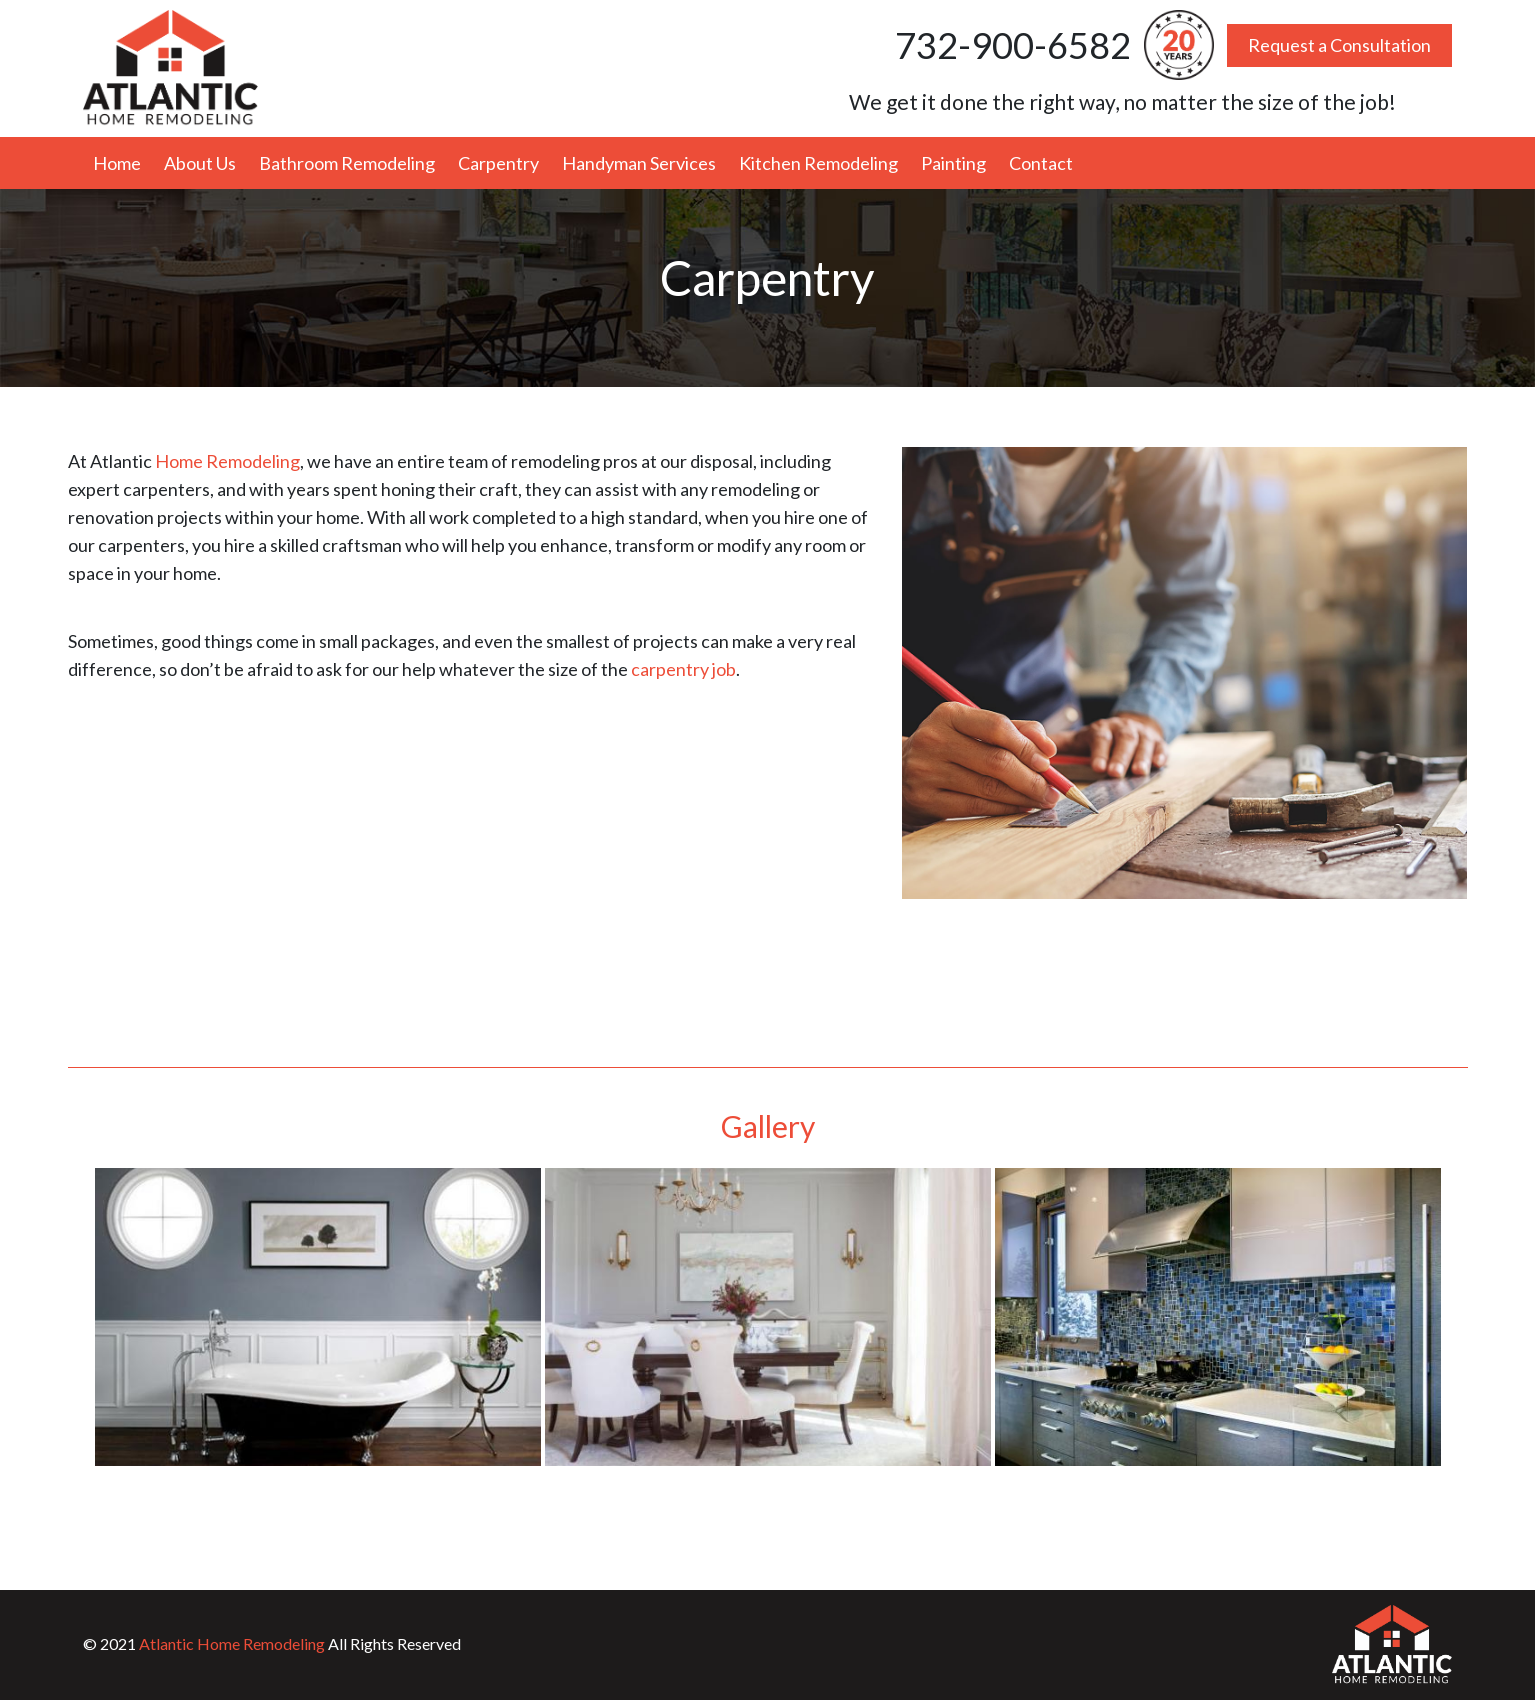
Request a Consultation (1339, 45)
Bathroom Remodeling (347, 163)
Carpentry (498, 163)
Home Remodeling (227, 461)
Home (117, 163)
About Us (200, 163)
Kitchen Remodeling (818, 163)
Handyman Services (639, 163)
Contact (1041, 163)
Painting (953, 163)
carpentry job (683, 669)
